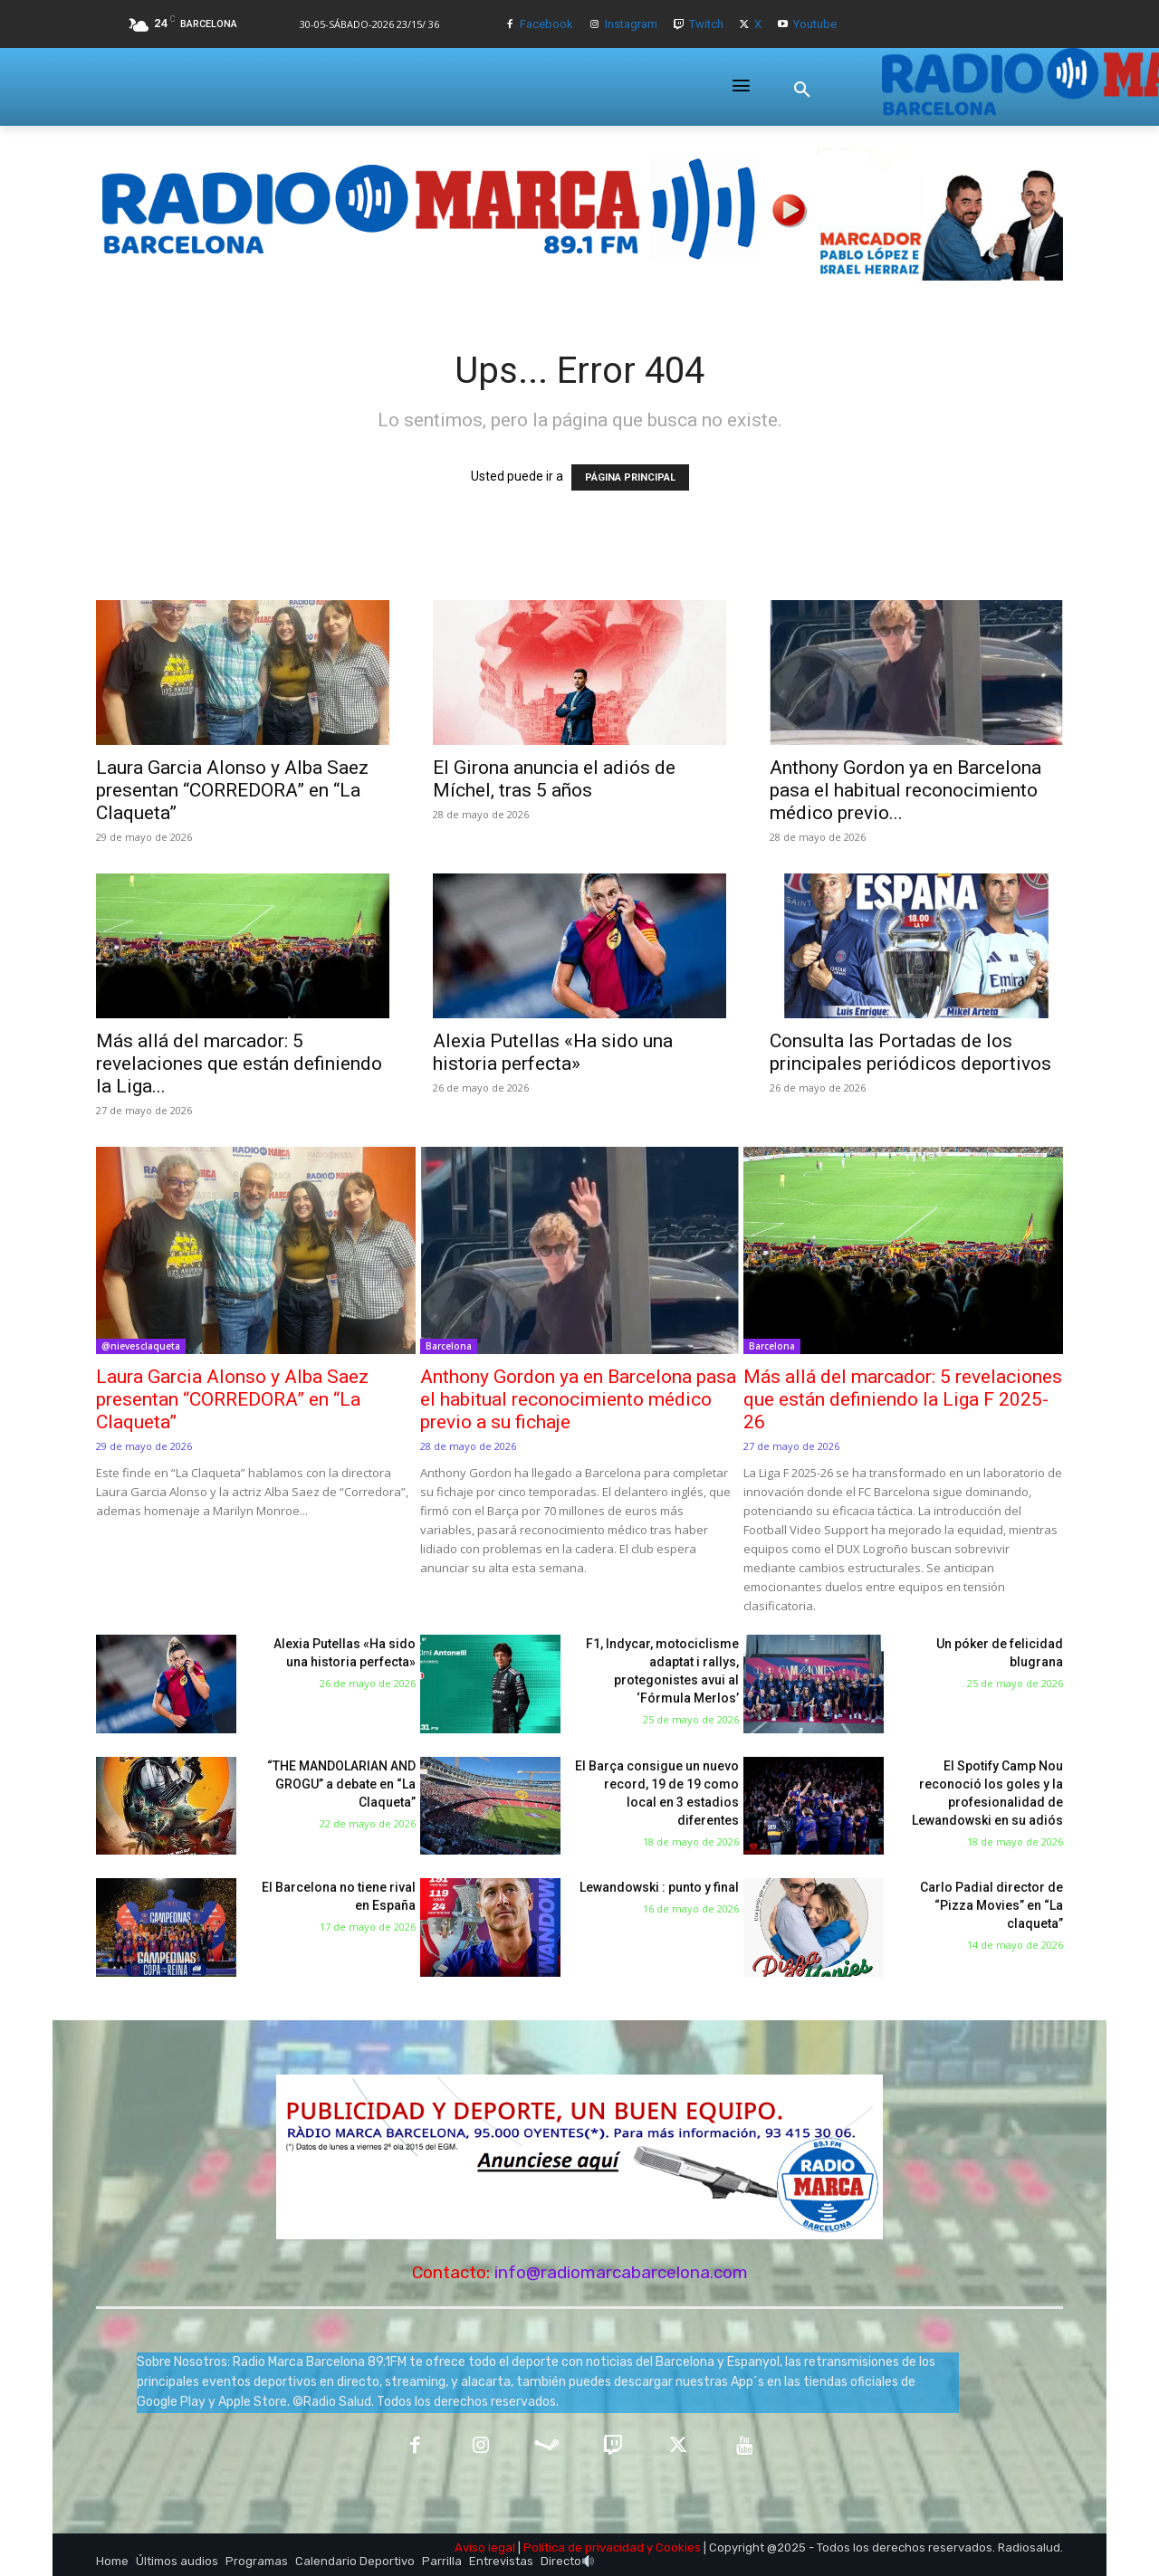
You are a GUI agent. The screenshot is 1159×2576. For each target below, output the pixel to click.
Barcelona (449, 1346)
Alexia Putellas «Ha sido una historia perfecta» (553, 1052)
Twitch (706, 24)
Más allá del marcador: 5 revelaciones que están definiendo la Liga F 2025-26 (902, 1399)
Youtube (815, 24)
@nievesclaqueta (140, 1346)
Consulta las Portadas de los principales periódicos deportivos (910, 1052)
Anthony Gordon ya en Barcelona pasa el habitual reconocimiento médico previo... (905, 790)
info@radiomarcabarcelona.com (621, 2272)
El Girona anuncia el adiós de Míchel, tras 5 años (554, 779)
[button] (802, 89)
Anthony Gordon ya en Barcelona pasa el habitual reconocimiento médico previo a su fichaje (578, 1399)
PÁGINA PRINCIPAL (630, 477)
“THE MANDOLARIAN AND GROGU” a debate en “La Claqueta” (341, 1784)
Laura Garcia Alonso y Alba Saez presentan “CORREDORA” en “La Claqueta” (232, 790)
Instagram (631, 24)
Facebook (546, 24)
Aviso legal (485, 2547)
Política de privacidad (583, 2547)
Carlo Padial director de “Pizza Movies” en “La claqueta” (991, 1905)
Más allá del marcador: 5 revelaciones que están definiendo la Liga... (239, 1063)
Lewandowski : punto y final (659, 1887)
